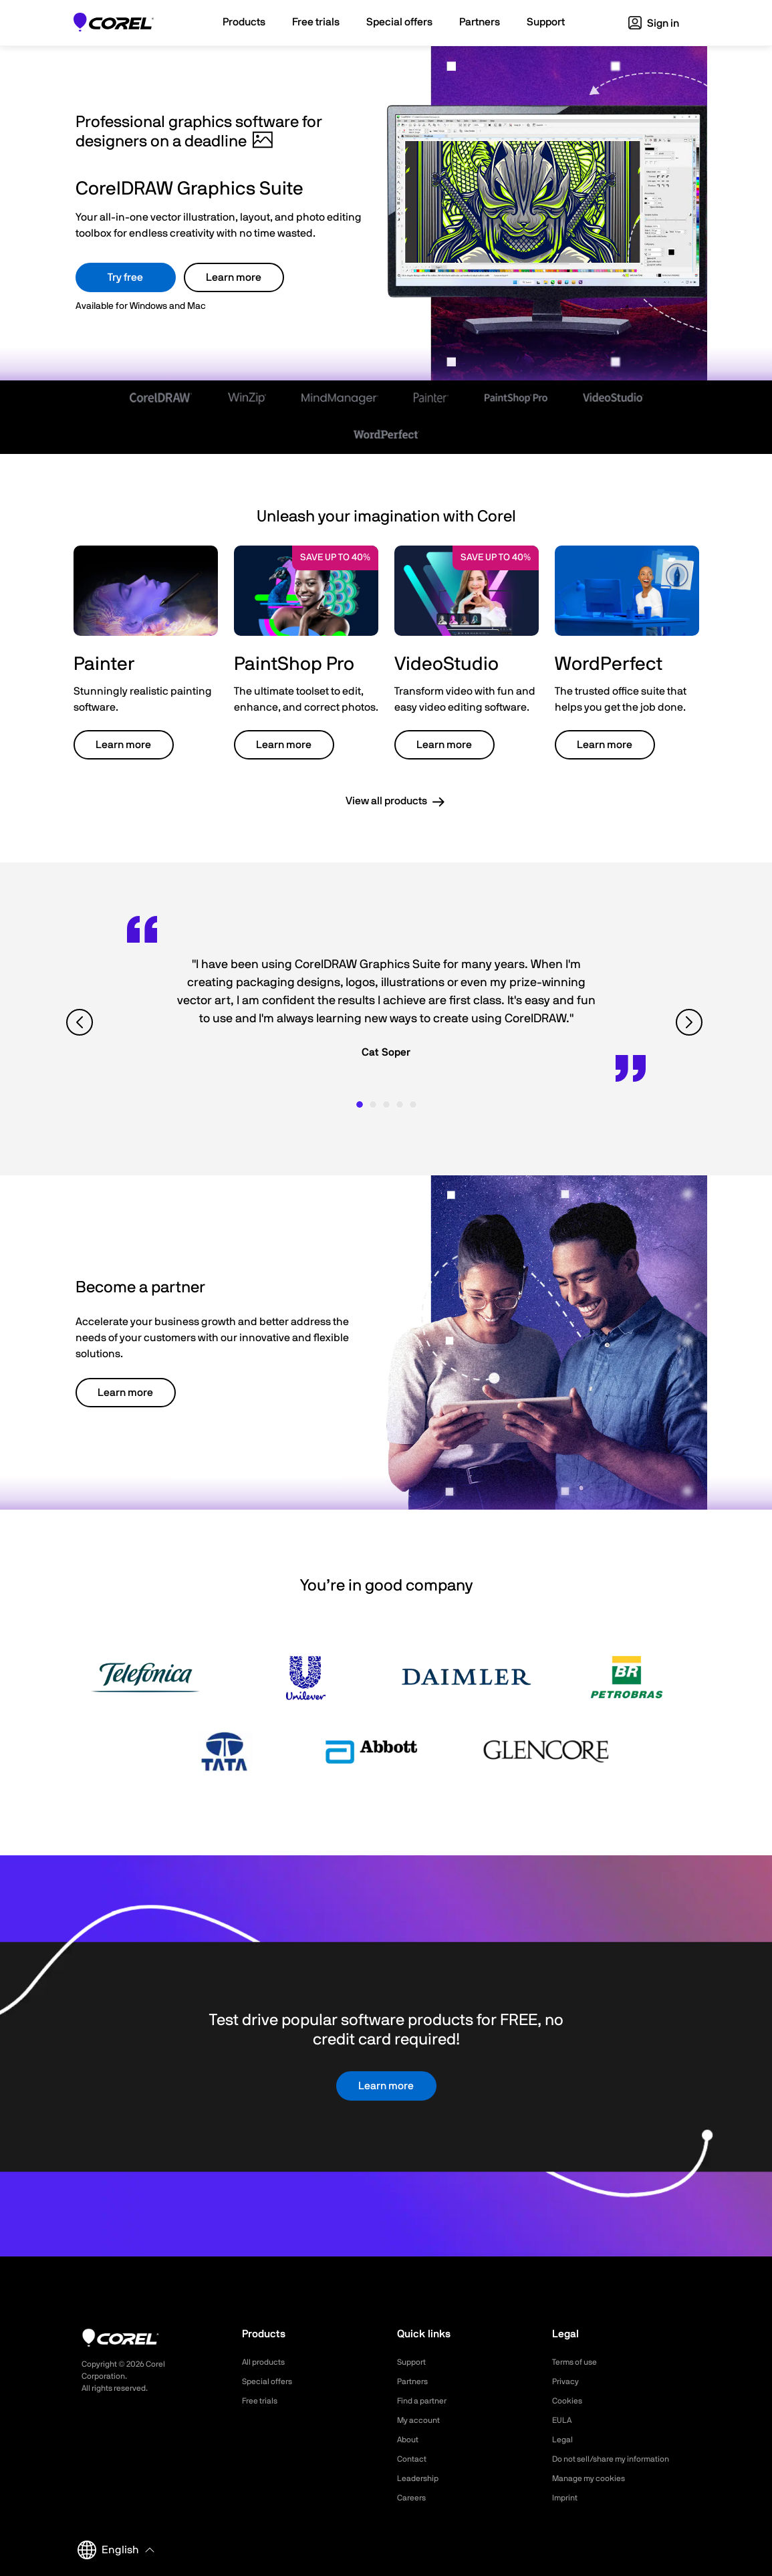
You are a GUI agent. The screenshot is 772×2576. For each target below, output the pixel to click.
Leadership (420, 2478)
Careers (413, 2497)
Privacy (567, 2381)
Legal (563, 2439)
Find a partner (426, 2401)
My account (422, 2420)
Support (413, 2362)
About (409, 2439)
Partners (415, 2381)
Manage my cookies (594, 2478)
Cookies (569, 2401)
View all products (386, 801)
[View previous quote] (81, 1022)
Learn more (233, 277)
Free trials (263, 2401)
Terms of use (579, 2362)
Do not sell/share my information (621, 2459)
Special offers (271, 2381)
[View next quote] (690, 1022)
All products (267, 2362)
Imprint (567, 2497)
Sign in (653, 23)
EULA (563, 2420)
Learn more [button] (123, 744)
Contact (414, 2459)
